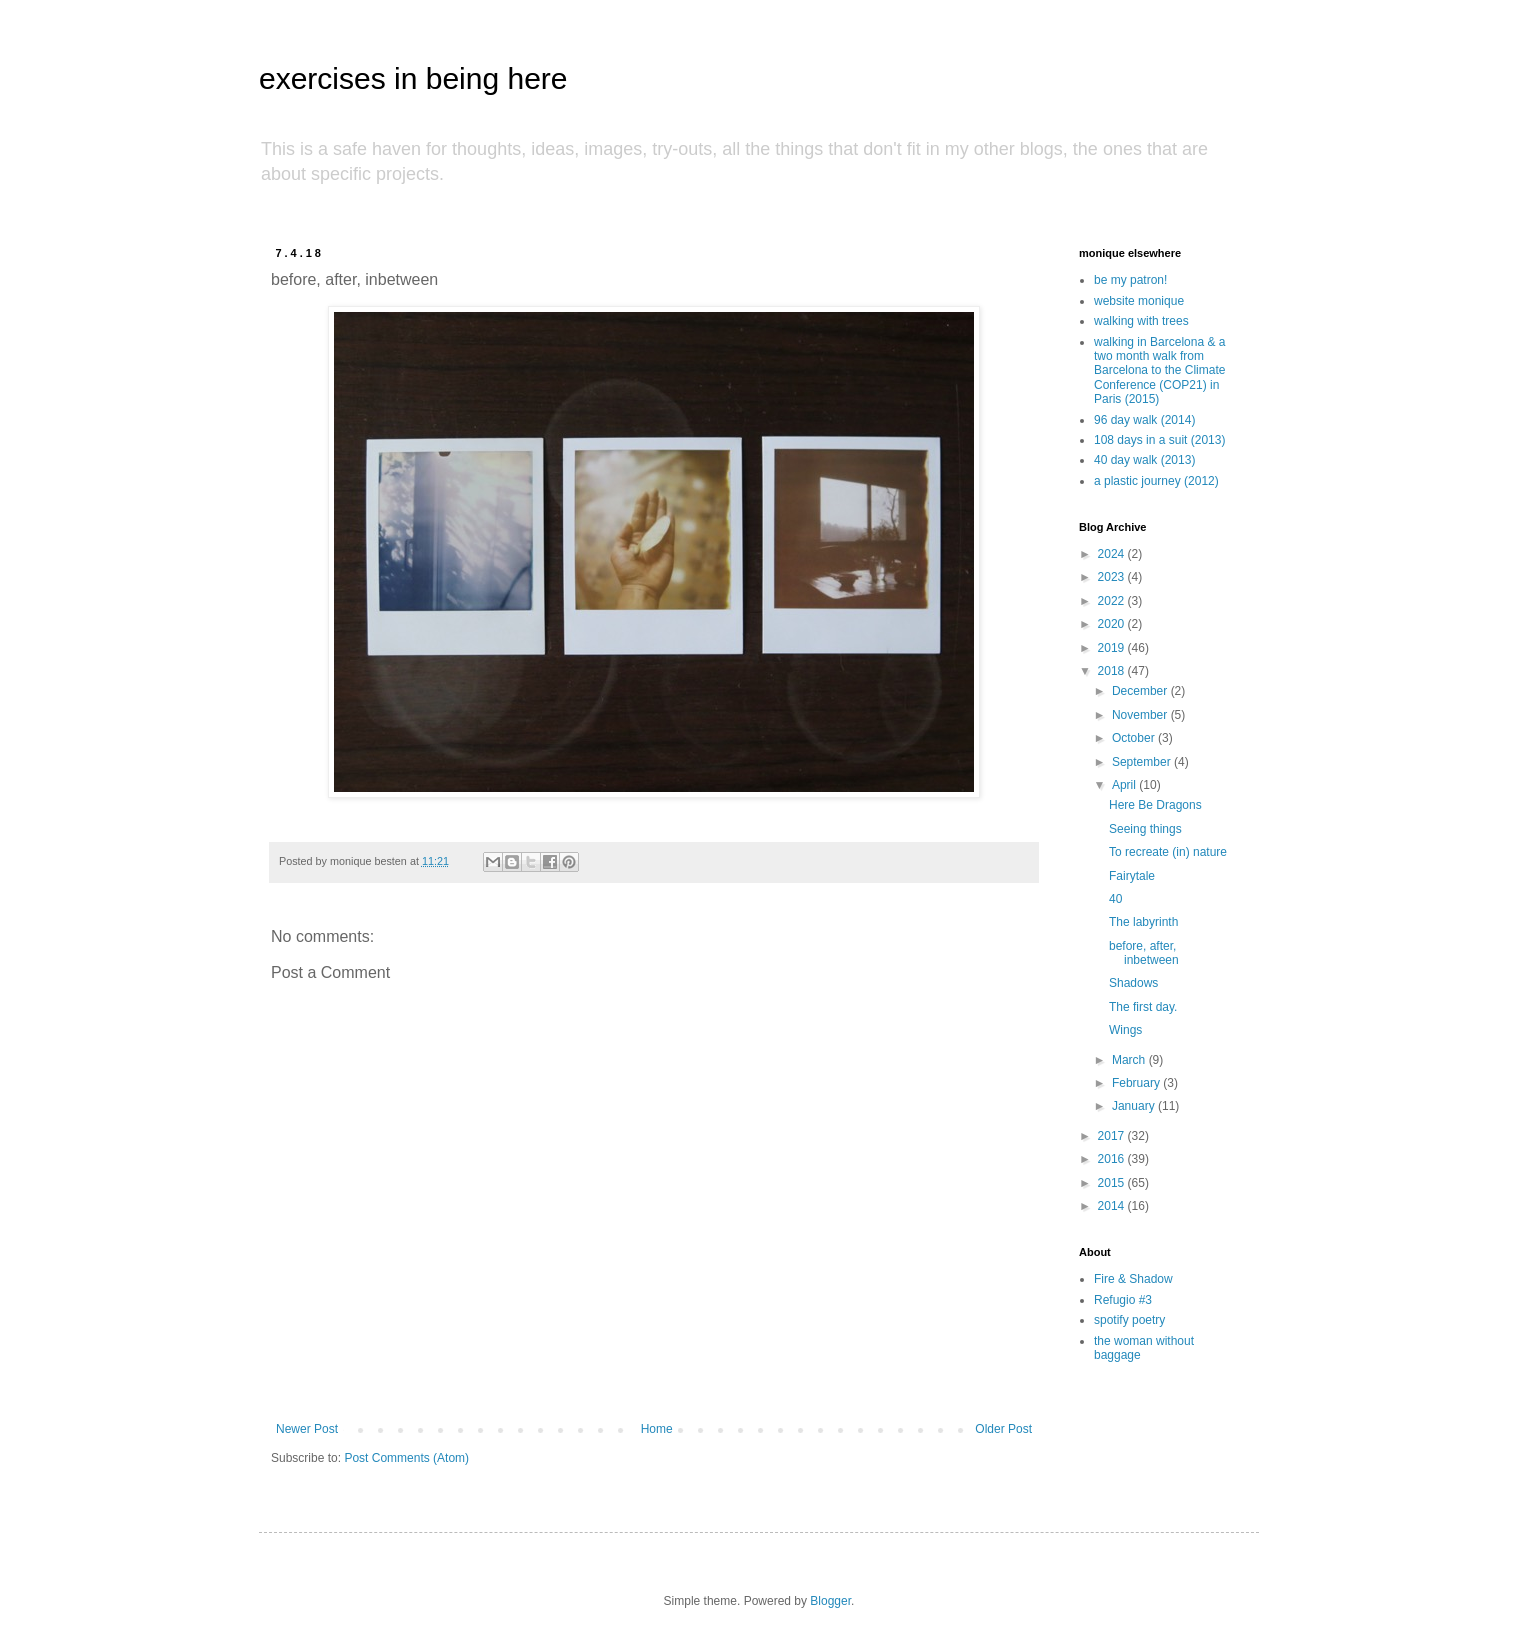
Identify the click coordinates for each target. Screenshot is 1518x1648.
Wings (1125, 1030)
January (1135, 1106)
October (1135, 738)
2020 (1113, 624)
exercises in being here (413, 78)
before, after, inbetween (1144, 953)
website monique (1139, 301)
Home (657, 1429)
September (1143, 762)
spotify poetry (1129, 1320)
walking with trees (1141, 321)
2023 (1113, 577)
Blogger (830, 1601)
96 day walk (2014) (1144, 420)
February (1137, 1083)
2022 (1113, 601)
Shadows (1133, 983)
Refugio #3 (1123, 1300)
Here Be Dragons (1155, 805)
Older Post (1003, 1429)
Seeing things (1145, 829)
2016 (1113, 1159)
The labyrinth (1143, 922)
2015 (1113, 1183)
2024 (1113, 554)
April (1125, 785)
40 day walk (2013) (1144, 460)
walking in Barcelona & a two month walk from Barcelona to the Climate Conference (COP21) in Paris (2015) (1159, 371)
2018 (1113, 671)
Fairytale (1132, 876)
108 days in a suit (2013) (1159, 440)
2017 (1113, 1136)
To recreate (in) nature (1168, 852)
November (1141, 715)
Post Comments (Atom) (406, 1458)
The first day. (1143, 1007)
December (1141, 691)
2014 (1113, 1206)
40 (1115, 899)
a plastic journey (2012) (1156, 481)
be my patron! (1130, 280)
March (1130, 1060)
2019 (1113, 648)
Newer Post (307, 1429)
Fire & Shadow (1133, 1279)
